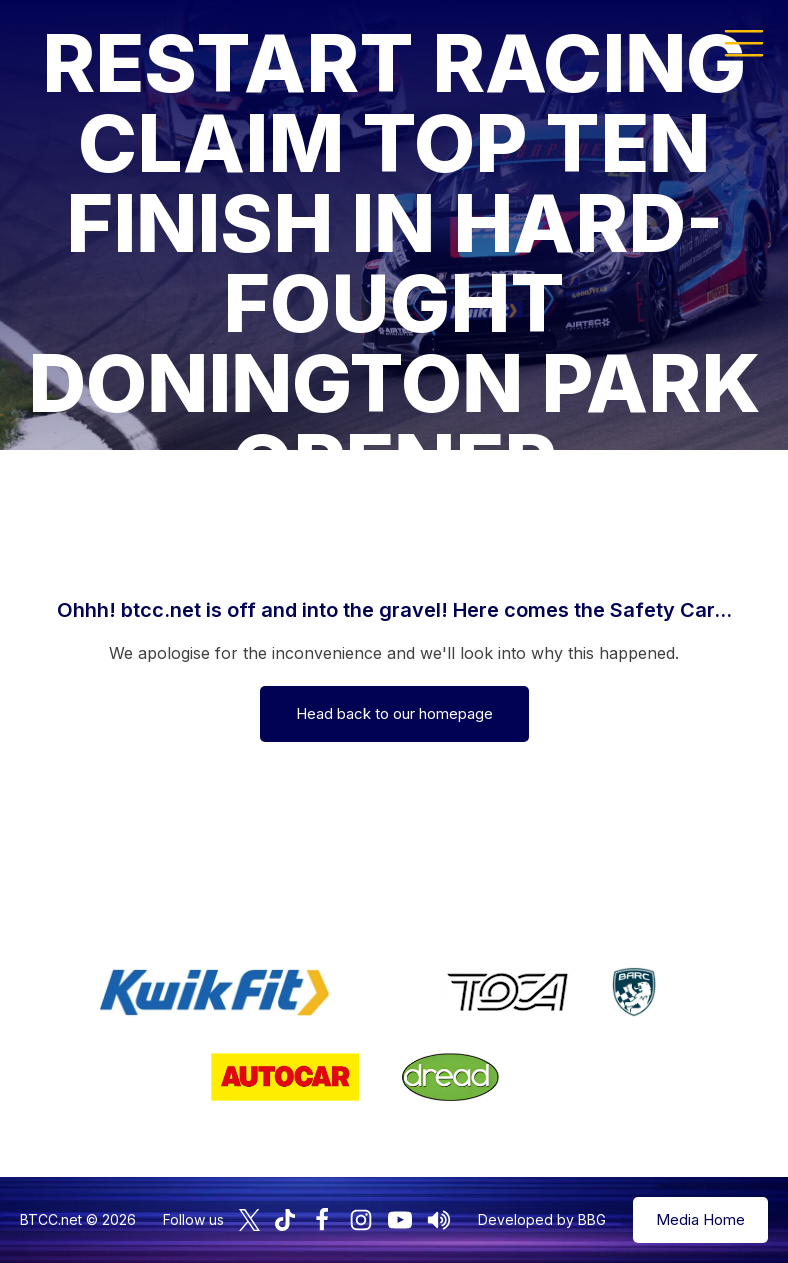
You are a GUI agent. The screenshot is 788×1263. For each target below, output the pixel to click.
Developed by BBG (542, 1219)
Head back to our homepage (394, 713)
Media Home (700, 1219)
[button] (744, 42)
